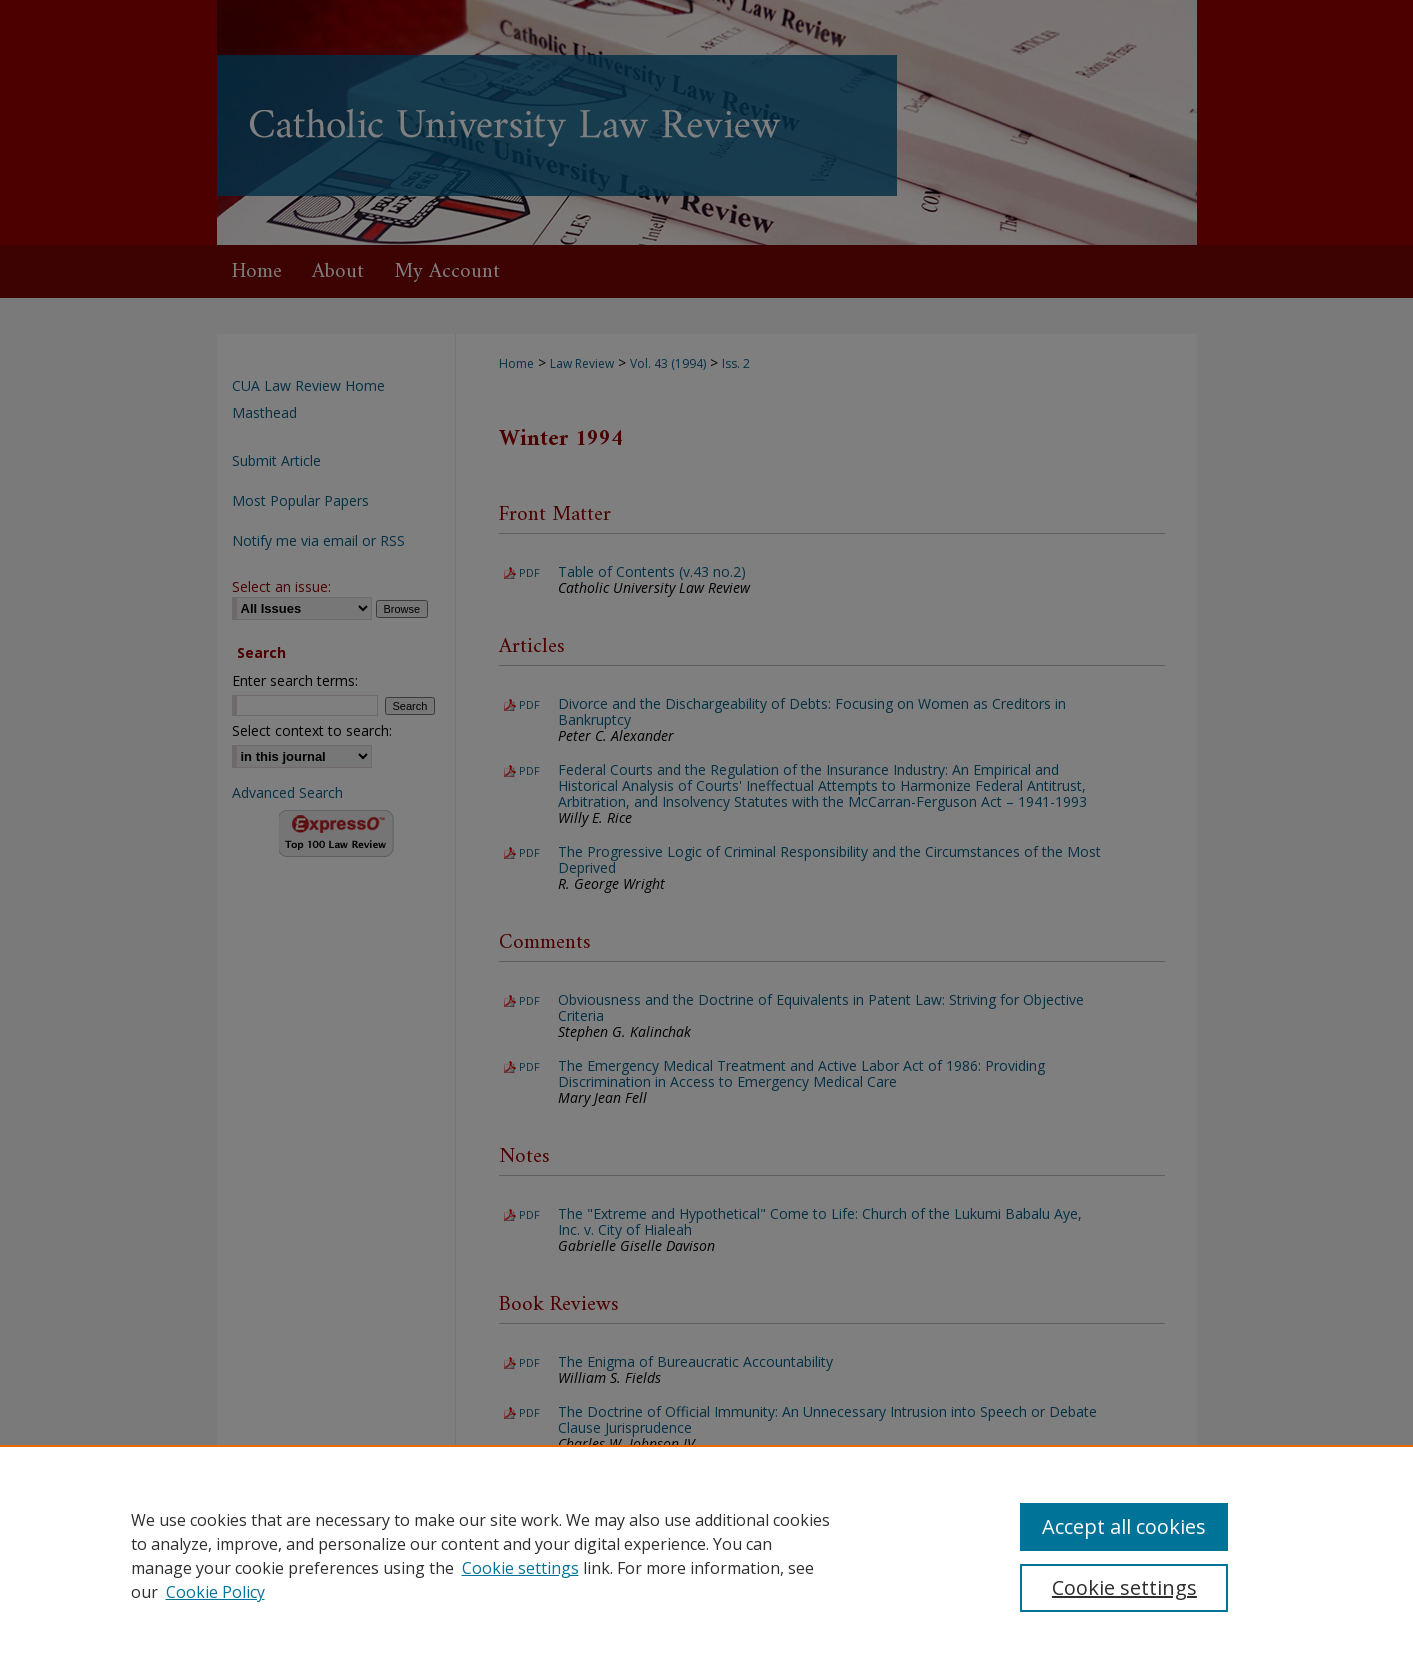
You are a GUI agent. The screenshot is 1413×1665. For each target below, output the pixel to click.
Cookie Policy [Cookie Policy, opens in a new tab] (215, 1592)
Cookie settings (520, 1568)
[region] (706, 1555)
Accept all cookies (1124, 1526)
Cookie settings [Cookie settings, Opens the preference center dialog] (1124, 1587)
